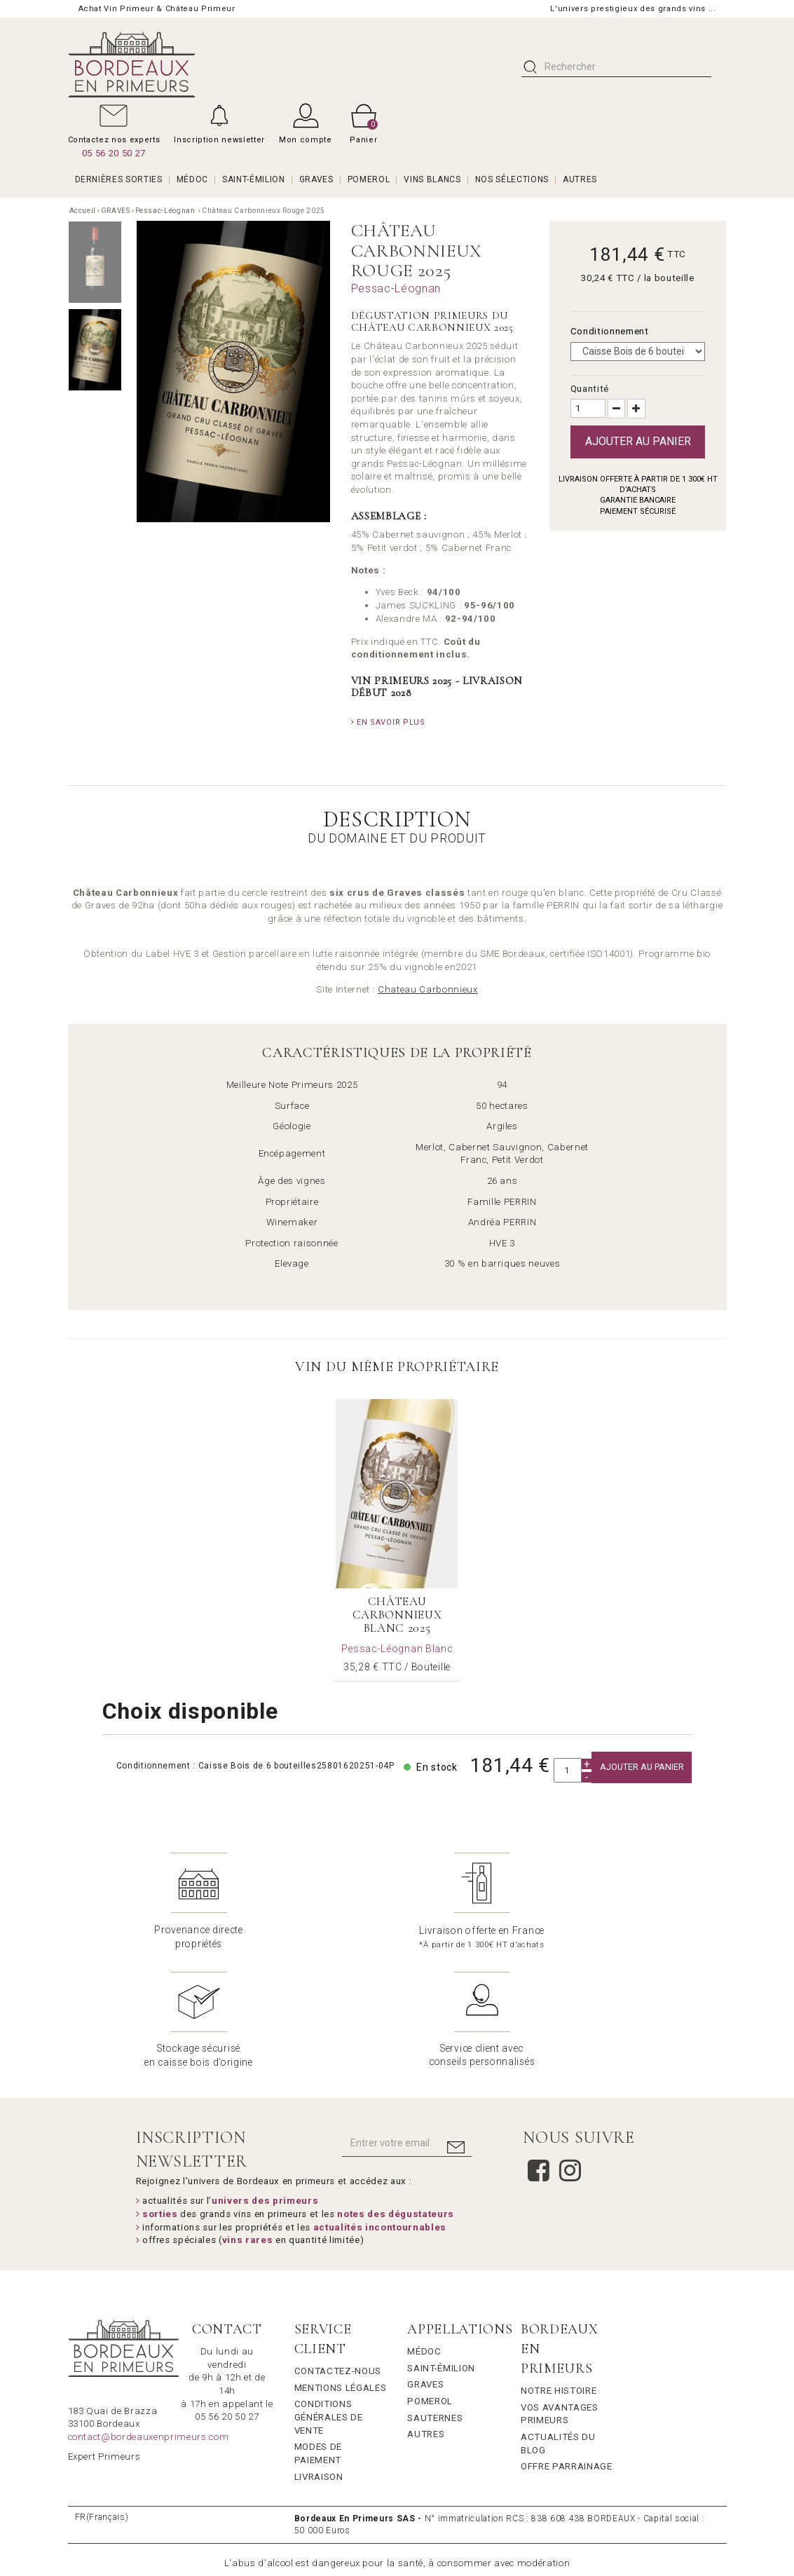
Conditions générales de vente (328, 2297)
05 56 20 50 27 (114, 153)
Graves (425, 2264)
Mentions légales (340, 2268)
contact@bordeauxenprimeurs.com (148, 2317)
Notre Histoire (558, 2270)
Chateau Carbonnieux (428, 989)
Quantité (589, 388)
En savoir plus (388, 722)
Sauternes (435, 2297)
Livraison (318, 2356)
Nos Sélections (512, 179)
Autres (425, 2314)
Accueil (83, 210)
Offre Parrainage (566, 2346)
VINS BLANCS (432, 179)
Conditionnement (611, 331)
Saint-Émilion (441, 2248)
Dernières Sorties (119, 179)
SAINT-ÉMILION (253, 179)
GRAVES (316, 179)
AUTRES (580, 179)
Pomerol (430, 2281)
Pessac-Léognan (166, 210)
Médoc (424, 2231)
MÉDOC (192, 179)
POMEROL (369, 179)
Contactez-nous (337, 2251)
